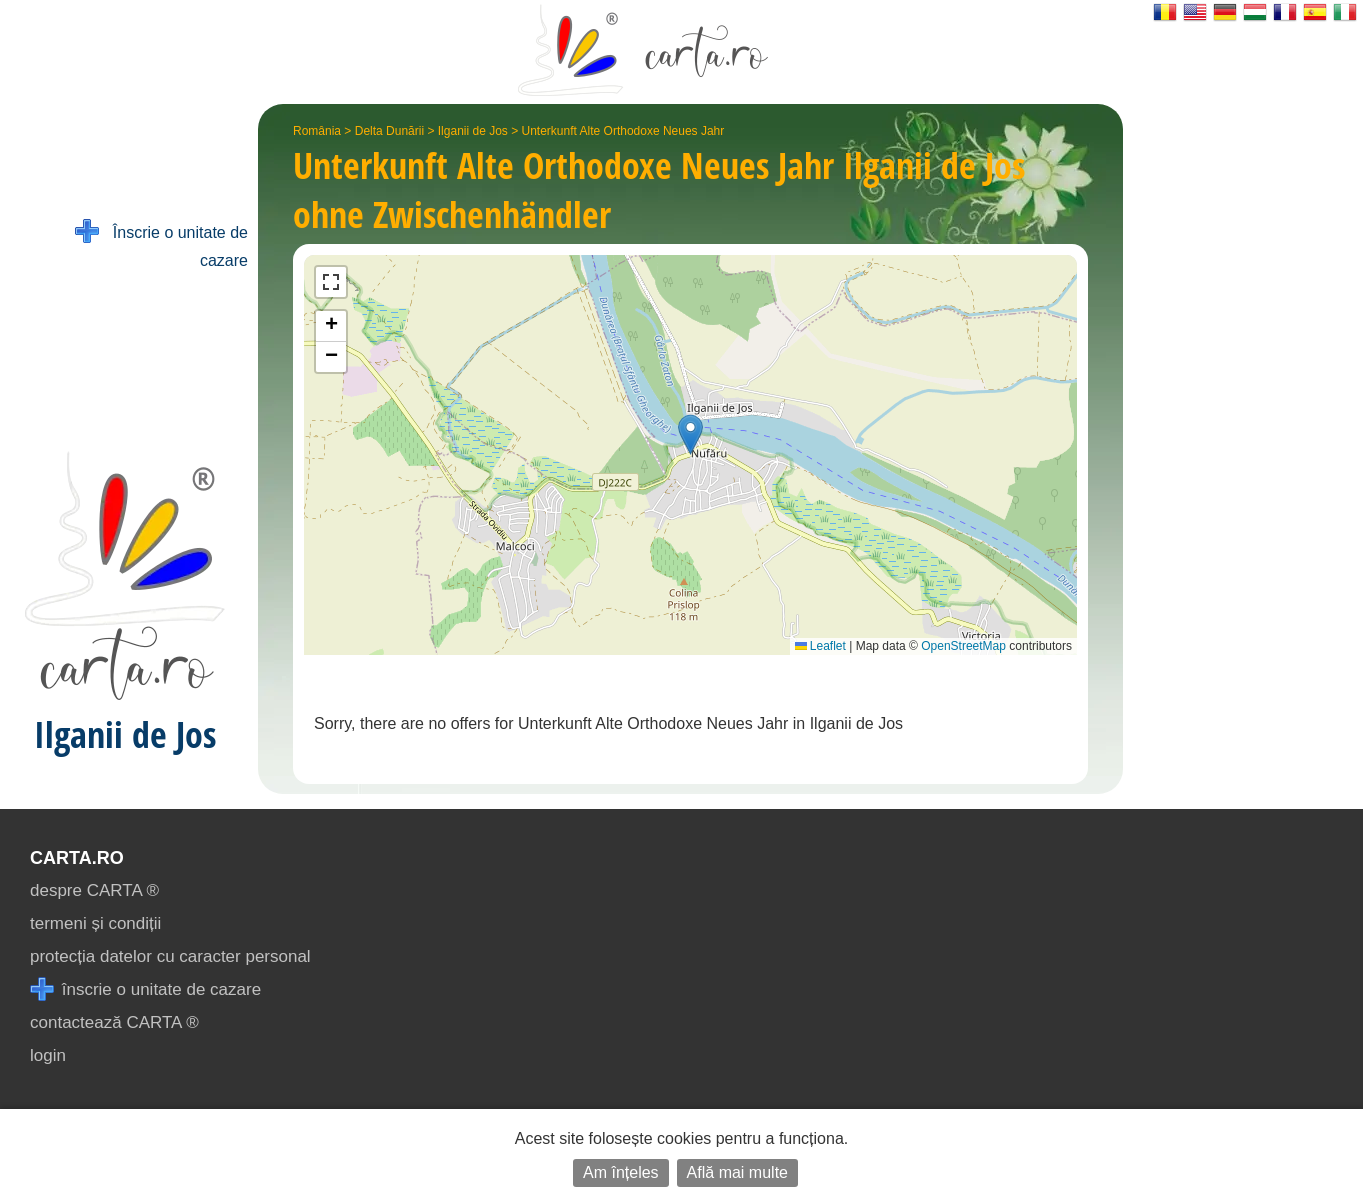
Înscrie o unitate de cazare (161, 244)
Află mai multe (737, 1172)
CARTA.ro (77, 858)
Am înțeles (621, 1172)
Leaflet (820, 646)
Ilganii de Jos (473, 131)
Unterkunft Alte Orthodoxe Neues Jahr (623, 131)
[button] (690, 434)
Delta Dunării (389, 131)
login (48, 1055)
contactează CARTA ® (114, 1022)
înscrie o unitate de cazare (145, 989)
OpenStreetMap (963, 646)
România (317, 131)
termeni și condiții (95, 923)
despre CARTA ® (94, 890)
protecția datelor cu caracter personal (170, 956)
